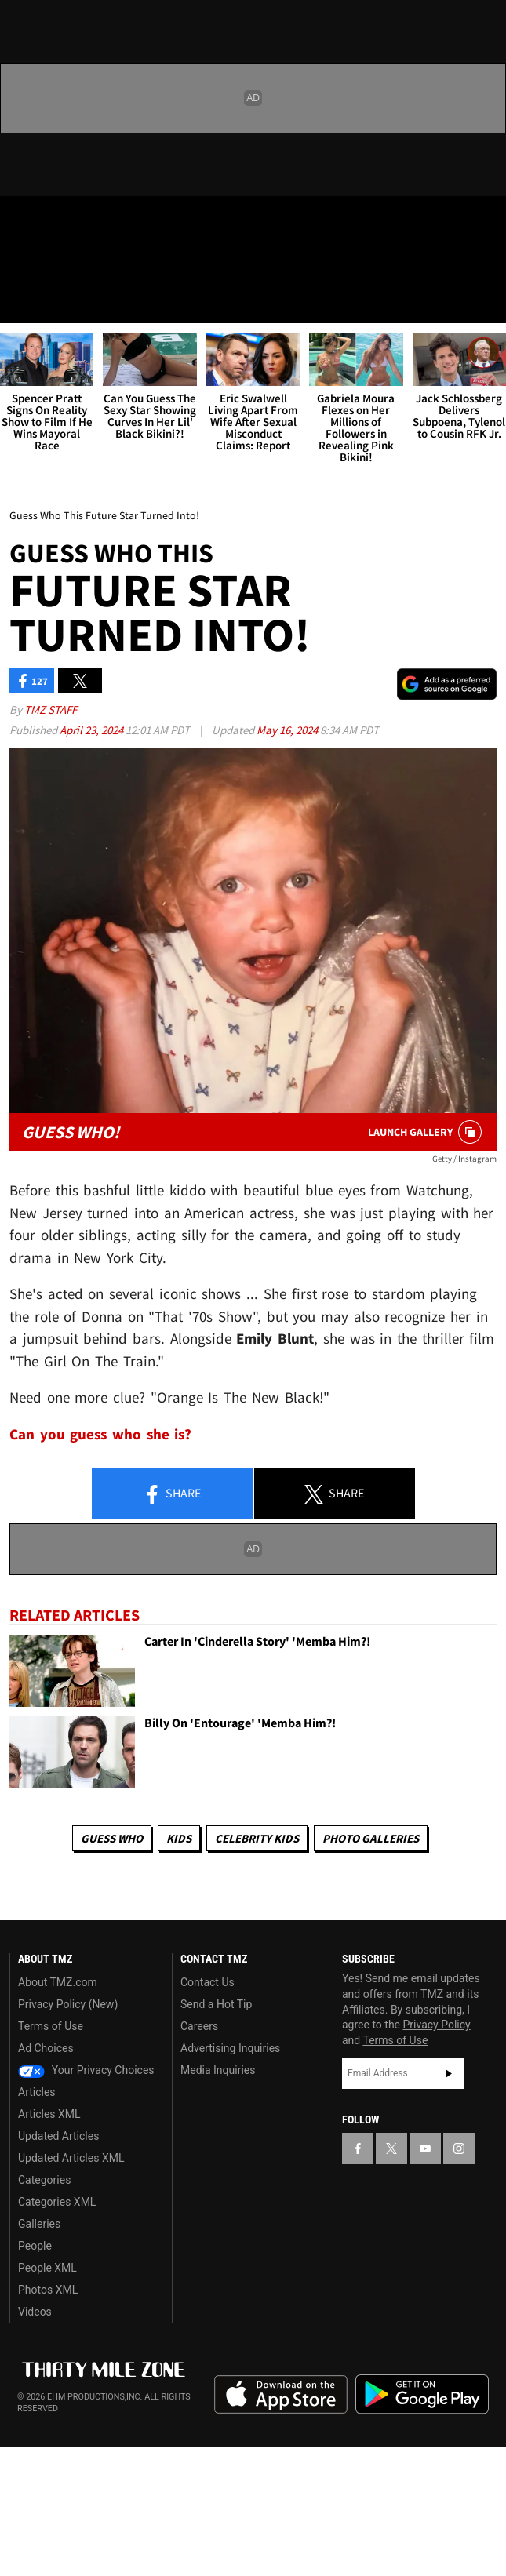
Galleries (39, 2224)
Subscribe (448, 2073)
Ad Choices (46, 2048)
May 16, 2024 (288, 729)
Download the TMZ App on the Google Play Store (422, 2394)
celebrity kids (257, 1838)
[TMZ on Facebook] (18, 221)
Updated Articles (58, 2136)
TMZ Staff (50, 709)
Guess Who (112, 1838)
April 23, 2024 (93, 729)
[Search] (484, 301)
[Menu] (22, 301)
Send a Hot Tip (216, 2004)
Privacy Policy (437, 2024)
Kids (178, 1838)
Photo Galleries (370, 1838)
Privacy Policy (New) (68, 2004)
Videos (35, 2311)
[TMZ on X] (50, 221)
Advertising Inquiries (230, 2048)
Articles (37, 2092)
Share (172, 1494)
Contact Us (207, 1982)
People (35, 2245)
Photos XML (48, 2289)
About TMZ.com (57, 1982)
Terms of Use (50, 2026)
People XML (47, 2267)
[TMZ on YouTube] (425, 2148)
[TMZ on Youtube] (81, 221)
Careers (199, 2026)
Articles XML (49, 2114)
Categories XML (57, 2202)
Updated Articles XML (71, 2158)
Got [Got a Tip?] (52, 263)
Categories (44, 2180)
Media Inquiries (217, 2070)
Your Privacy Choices (86, 2070)
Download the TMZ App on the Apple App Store (281, 2394)
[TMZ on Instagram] (113, 221)
